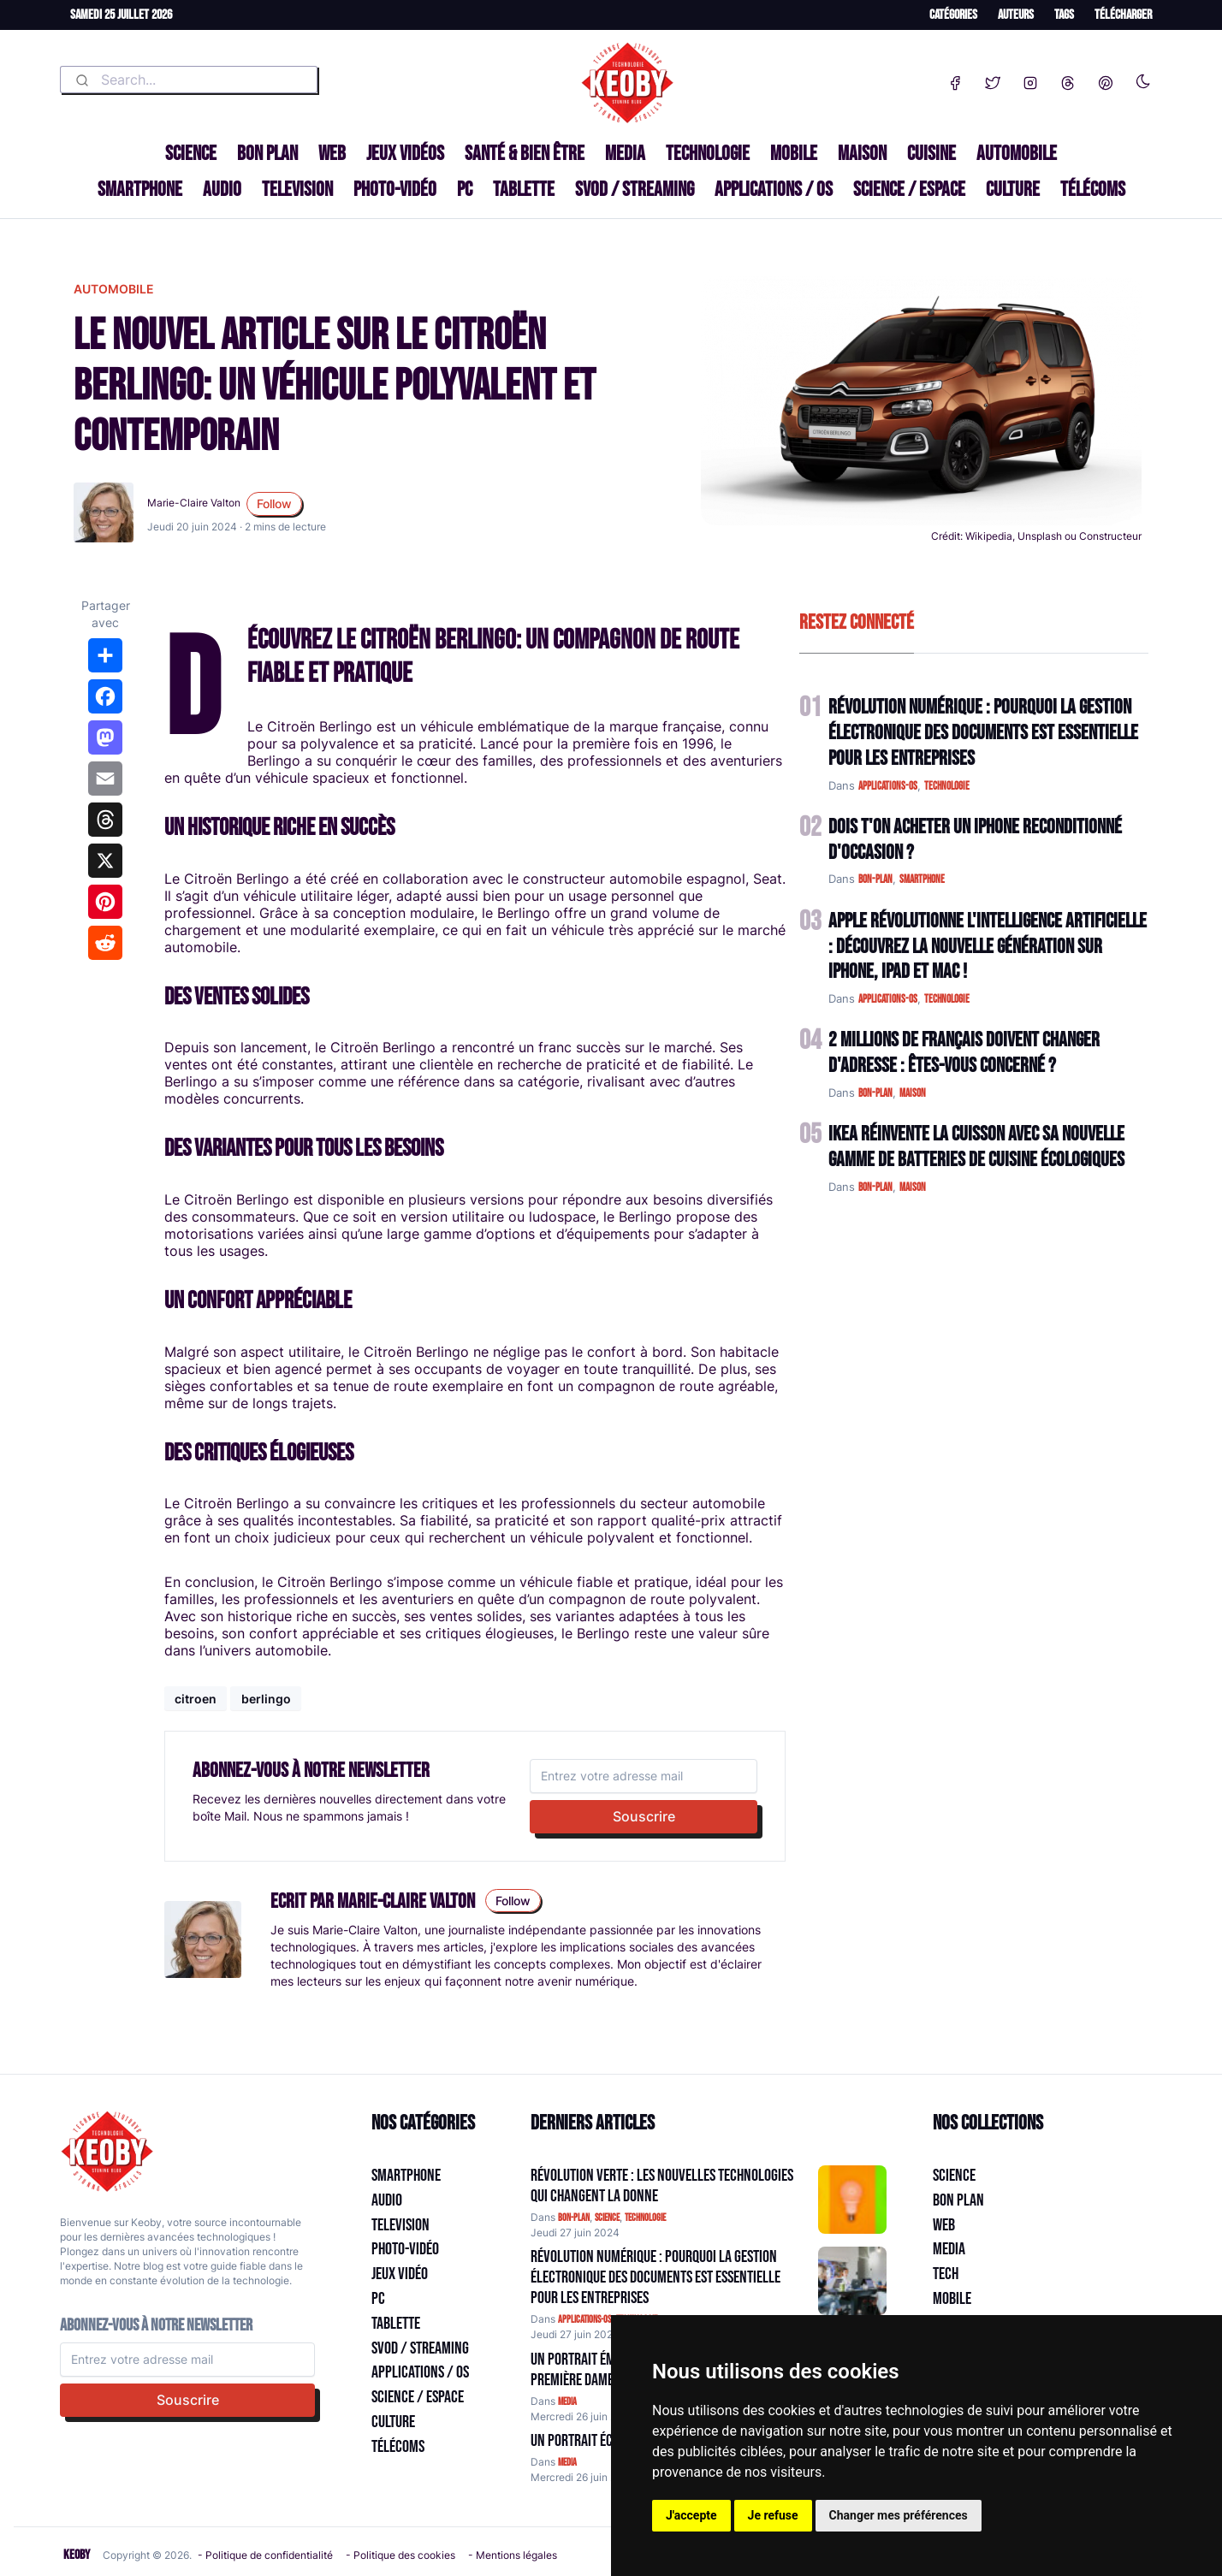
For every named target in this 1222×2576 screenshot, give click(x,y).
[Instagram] (1030, 79)
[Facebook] (955, 79)
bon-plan (875, 879)
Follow (274, 503)
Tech (945, 2274)
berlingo (266, 1698)
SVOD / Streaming (634, 189)
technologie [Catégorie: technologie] (645, 2218)
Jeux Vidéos (405, 153)
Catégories (953, 15)
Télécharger (1123, 15)
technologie (947, 786)
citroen (196, 1698)
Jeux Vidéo (399, 2274)
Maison (862, 153)
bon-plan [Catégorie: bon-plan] (574, 2218)
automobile (114, 288)
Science (191, 153)
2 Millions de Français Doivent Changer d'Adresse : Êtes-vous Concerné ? (964, 1052)
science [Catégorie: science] (607, 2218)
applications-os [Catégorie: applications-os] (584, 2319)
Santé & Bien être (524, 153)
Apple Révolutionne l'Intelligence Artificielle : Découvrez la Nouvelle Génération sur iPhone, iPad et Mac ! (987, 947)
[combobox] (188, 79)
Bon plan (267, 153)
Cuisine (931, 153)
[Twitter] (992, 79)
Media (625, 153)
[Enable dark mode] (1143, 78)
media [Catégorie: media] (567, 2401)
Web (332, 153)
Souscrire (644, 1816)
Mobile (793, 153)
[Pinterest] (1105, 79)
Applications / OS (774, 189)
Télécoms (1092, 189)
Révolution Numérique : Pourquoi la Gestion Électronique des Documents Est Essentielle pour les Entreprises (983, 733)
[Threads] (1068, 79)
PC (464, 189)
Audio (222, 189)
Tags (1064, 15)
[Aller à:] (852, 2199)
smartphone (922, 879)
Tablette (524, 189)
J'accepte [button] (691, 2515)
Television (297, 189)
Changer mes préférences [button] (898, 2515)
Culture (1013, 189)
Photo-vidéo (394, 189)
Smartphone (140, 189)
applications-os (887, 786)
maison (912, 1093)
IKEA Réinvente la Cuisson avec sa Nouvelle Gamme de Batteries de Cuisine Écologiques (976, 1147)
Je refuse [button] (773, 2515)
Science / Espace (909, 189)
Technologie (708, 153)
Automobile (1016, 153)
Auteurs (1016, 15)
